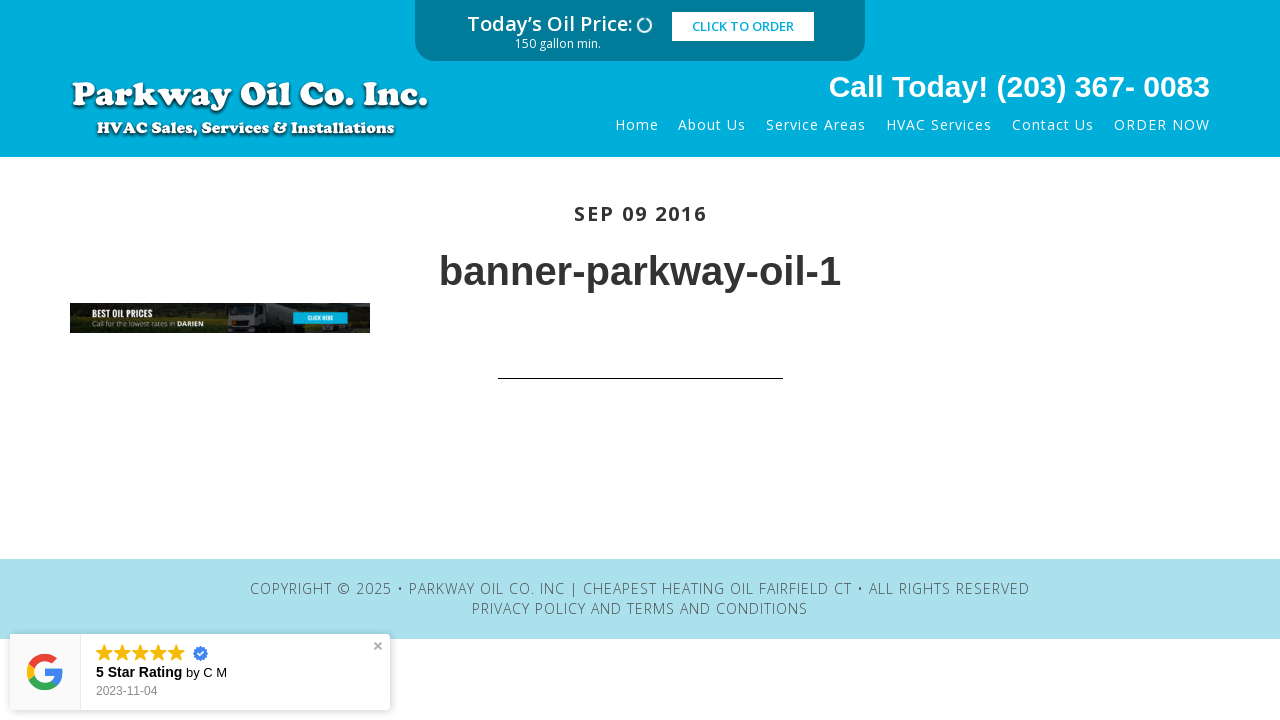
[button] (378, 646)
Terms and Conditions (717, 608)
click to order (743, 26)
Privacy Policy (529, 608)
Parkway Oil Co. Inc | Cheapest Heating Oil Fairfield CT (265, 108)
